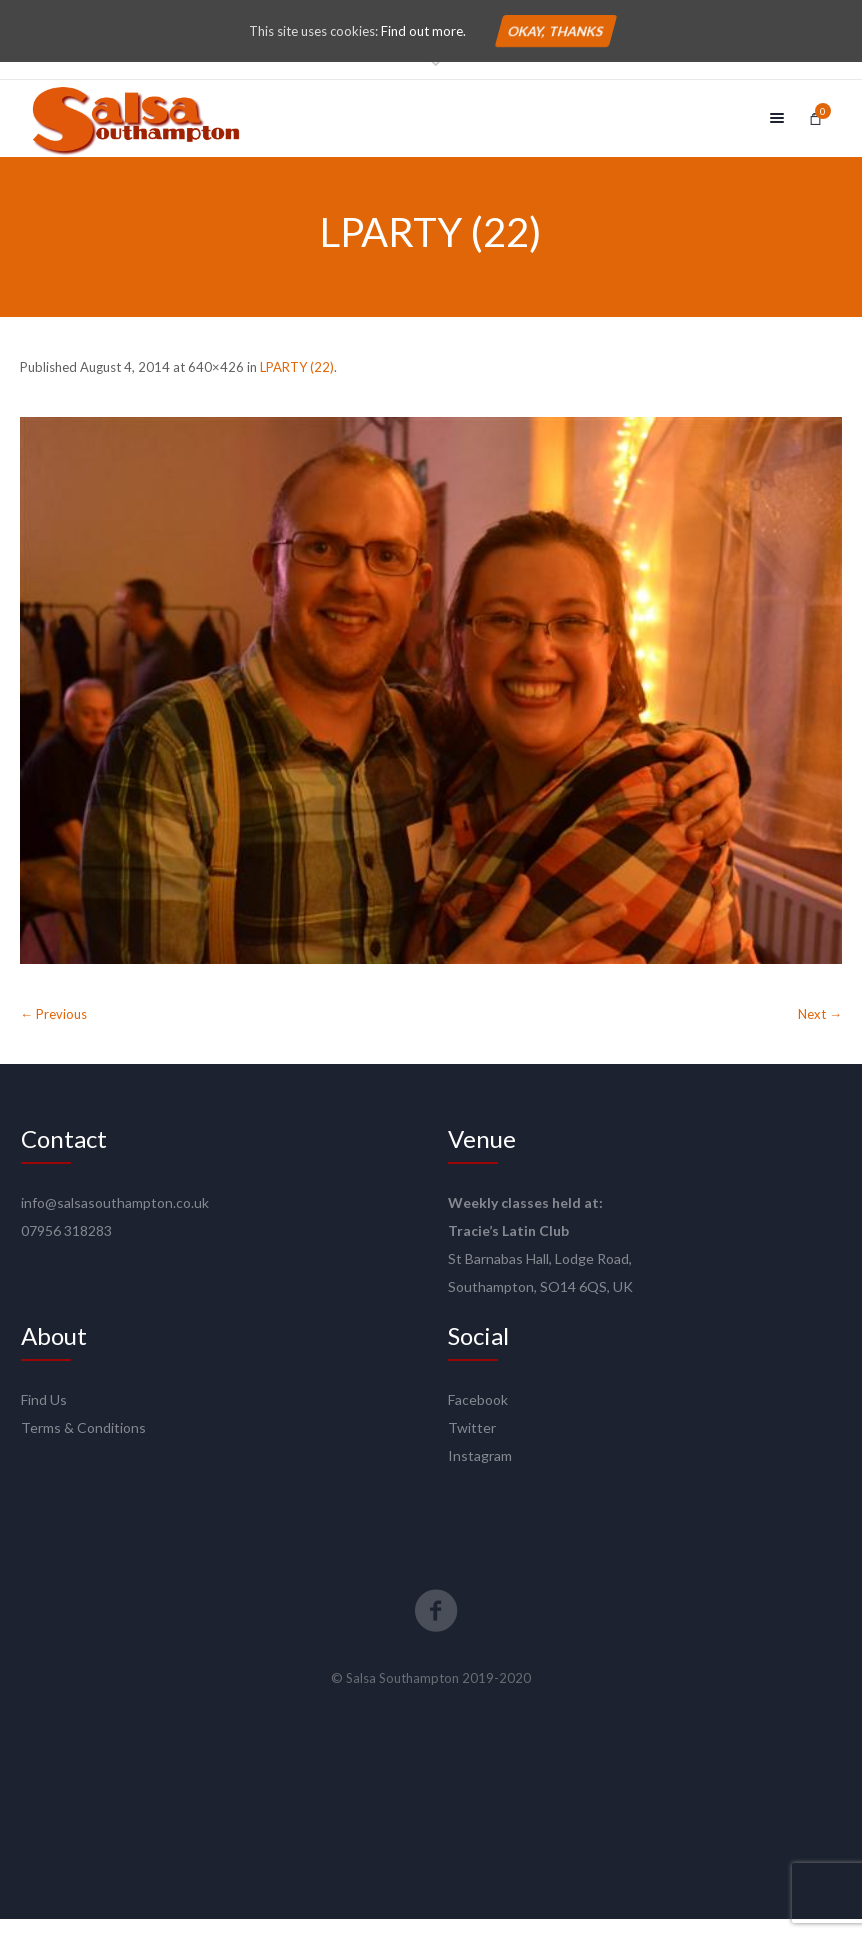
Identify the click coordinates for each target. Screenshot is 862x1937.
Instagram (480, 1473)
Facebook (478, 1417)
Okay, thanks (556, 31)
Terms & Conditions (83, 1445)
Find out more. (423, 31)
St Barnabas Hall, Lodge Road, (540, 1276)
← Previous (53, 1032)
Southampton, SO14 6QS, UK (540, 1304)
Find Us (44, 1417)
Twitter (472, 1445)
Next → (820, 1032)
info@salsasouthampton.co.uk (115, 1220)
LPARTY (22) (297, 385)
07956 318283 (66, 1248)
